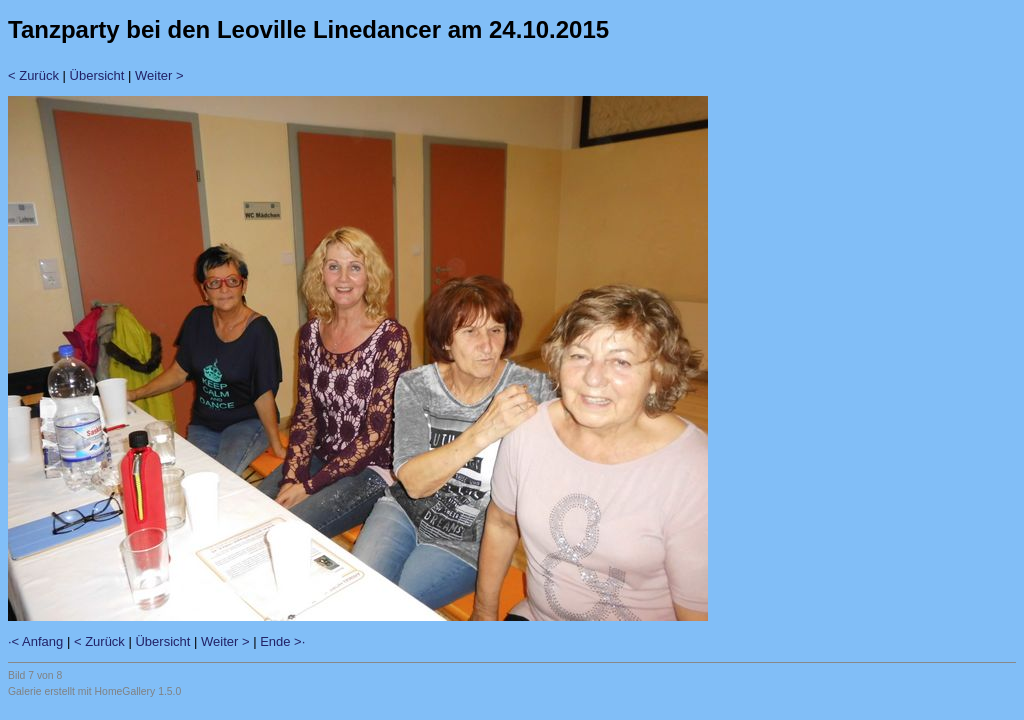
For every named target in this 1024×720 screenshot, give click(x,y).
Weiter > (159, 75)
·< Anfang (35, 641)
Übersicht (97, 75)
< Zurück (33, 75)
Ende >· (282, 641)
